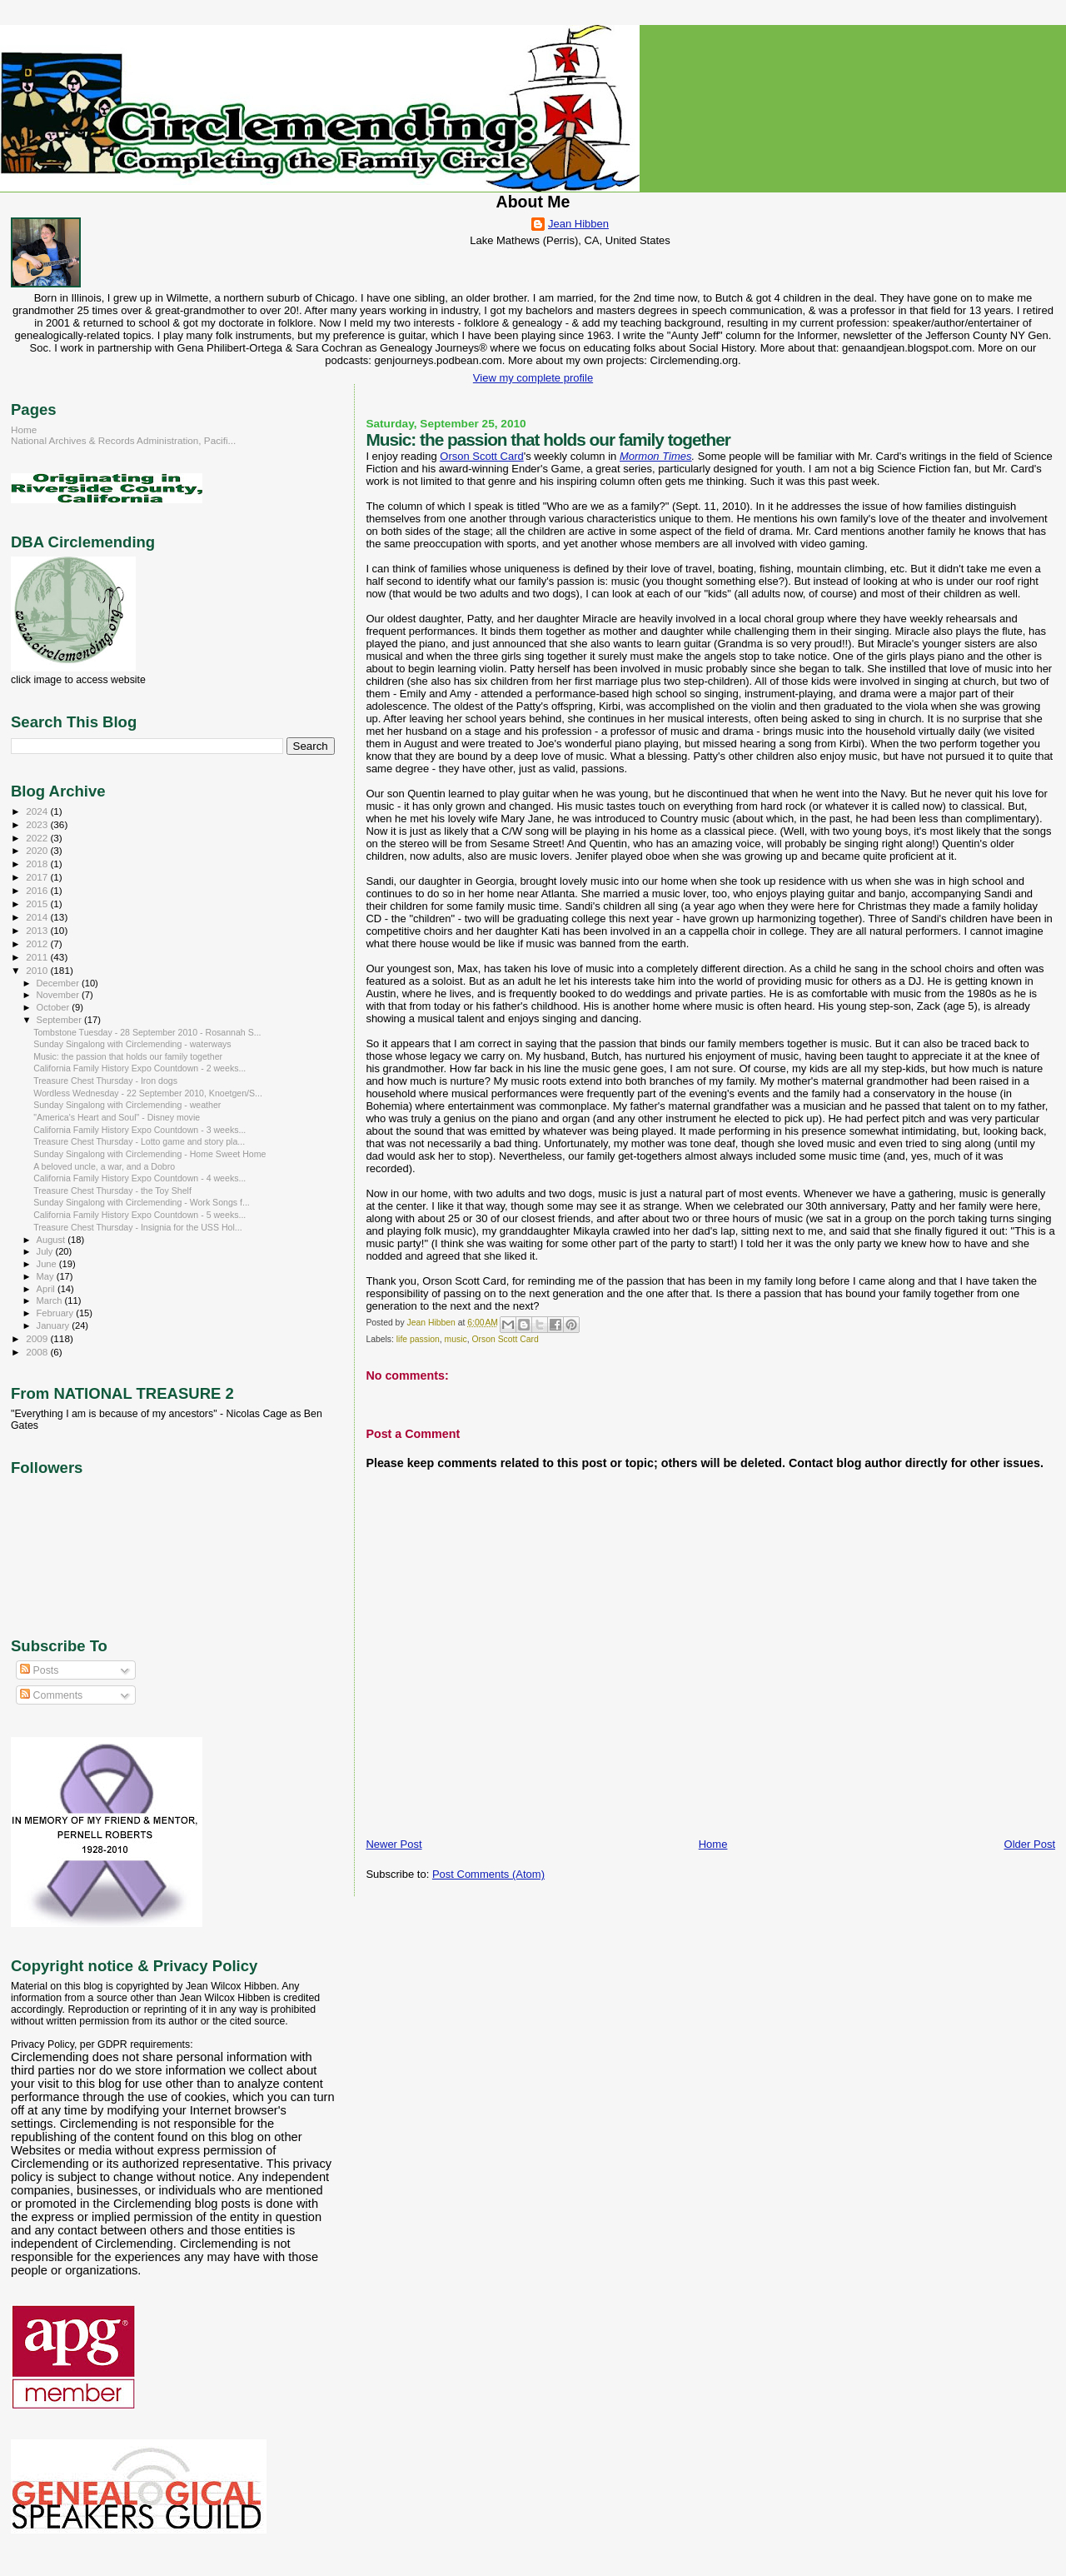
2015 (38, 903)
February (57, 1313)
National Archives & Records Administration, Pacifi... (123, 440)
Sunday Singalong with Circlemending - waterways (132, 1044)
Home (713, 1844)
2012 (38, 943)
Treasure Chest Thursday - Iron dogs (105, 1081)
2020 (38, 850)
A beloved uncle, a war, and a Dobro (104, 1166)
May (47, 1276)
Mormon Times (656, 456)
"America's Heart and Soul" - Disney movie (116, 1117)
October (54, 1007)
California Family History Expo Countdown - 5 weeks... (139, 1215)
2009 (38, 1338)
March (51, 1300)
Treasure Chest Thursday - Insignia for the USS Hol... (137, 1227)
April (47, 1289)
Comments (51, 1695)
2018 (38, 863)
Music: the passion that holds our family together (127, 1056)
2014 (38, 916)
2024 (38, 811)
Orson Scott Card (481, 456)
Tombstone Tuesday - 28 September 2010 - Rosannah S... (147, 1032)
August (52, 1240)
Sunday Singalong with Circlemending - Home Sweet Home (149, 1154)
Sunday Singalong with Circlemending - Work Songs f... (141, 1202)
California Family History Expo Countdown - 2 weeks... (139, 1068)
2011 (38, 956)
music (456, 1339)
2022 (38, 837)
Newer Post (393, 1844)
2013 (38, 930)
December (59, 983)
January (54, 1325)
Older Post (1029, 1844)
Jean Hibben (578, 223)
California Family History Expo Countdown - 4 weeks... (139, 1178)
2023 (38, 824)
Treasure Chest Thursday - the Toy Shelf (112, 1191)
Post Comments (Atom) (488, 1874)
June (48, 1264)
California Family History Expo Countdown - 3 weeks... (139, 1130)
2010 (38, 970)
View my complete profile (533, 378)
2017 (38, 876)
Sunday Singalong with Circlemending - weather (127, 1105)
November (59, 995)
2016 (38, 890)
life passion (418, 1339)
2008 (38, 1351)
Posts (39, 1670)
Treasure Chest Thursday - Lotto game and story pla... (139, 1141)
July (46, 1251)
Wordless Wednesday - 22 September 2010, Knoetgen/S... (147, 1093)
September (61, 1020)
